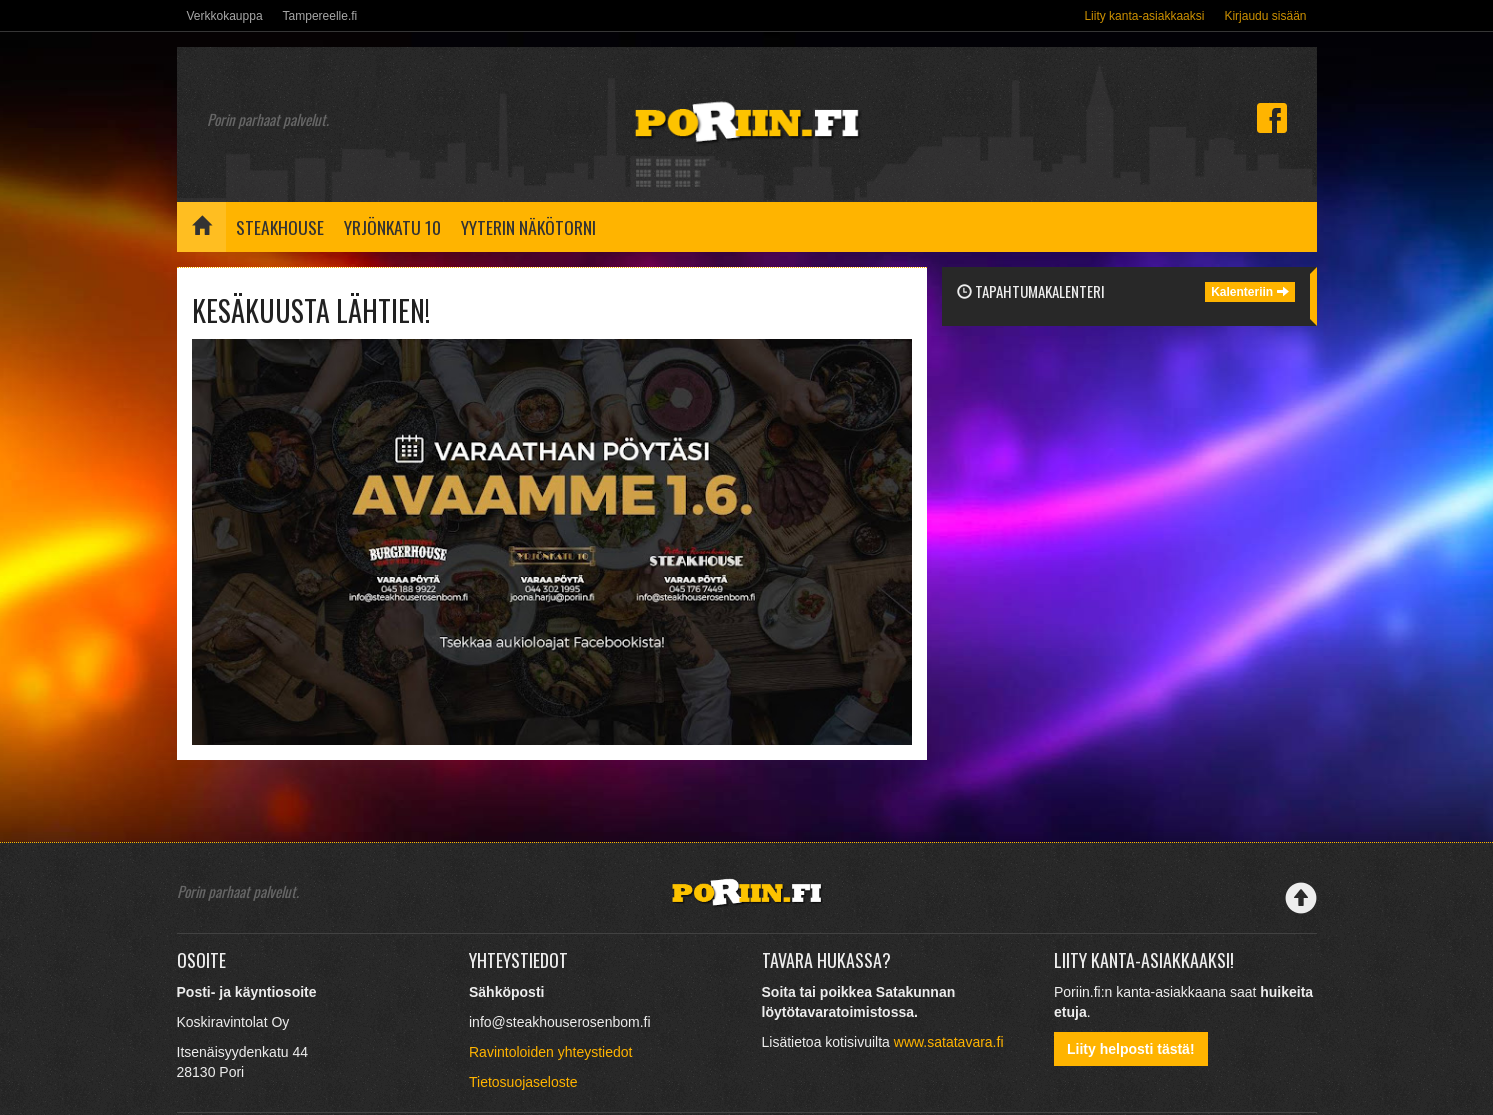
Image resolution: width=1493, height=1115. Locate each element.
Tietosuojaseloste (523, 1082)
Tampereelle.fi (320, 16)
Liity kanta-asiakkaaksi (1144, 16)
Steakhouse (280, 227)
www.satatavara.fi (949, 1042)
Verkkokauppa (225, 16)
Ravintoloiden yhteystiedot (550, 1052)
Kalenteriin (1249, 292)
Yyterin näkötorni (528, 227)
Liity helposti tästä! (1131, 1049)
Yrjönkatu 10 (392, 227)
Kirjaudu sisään (1265, 16)
